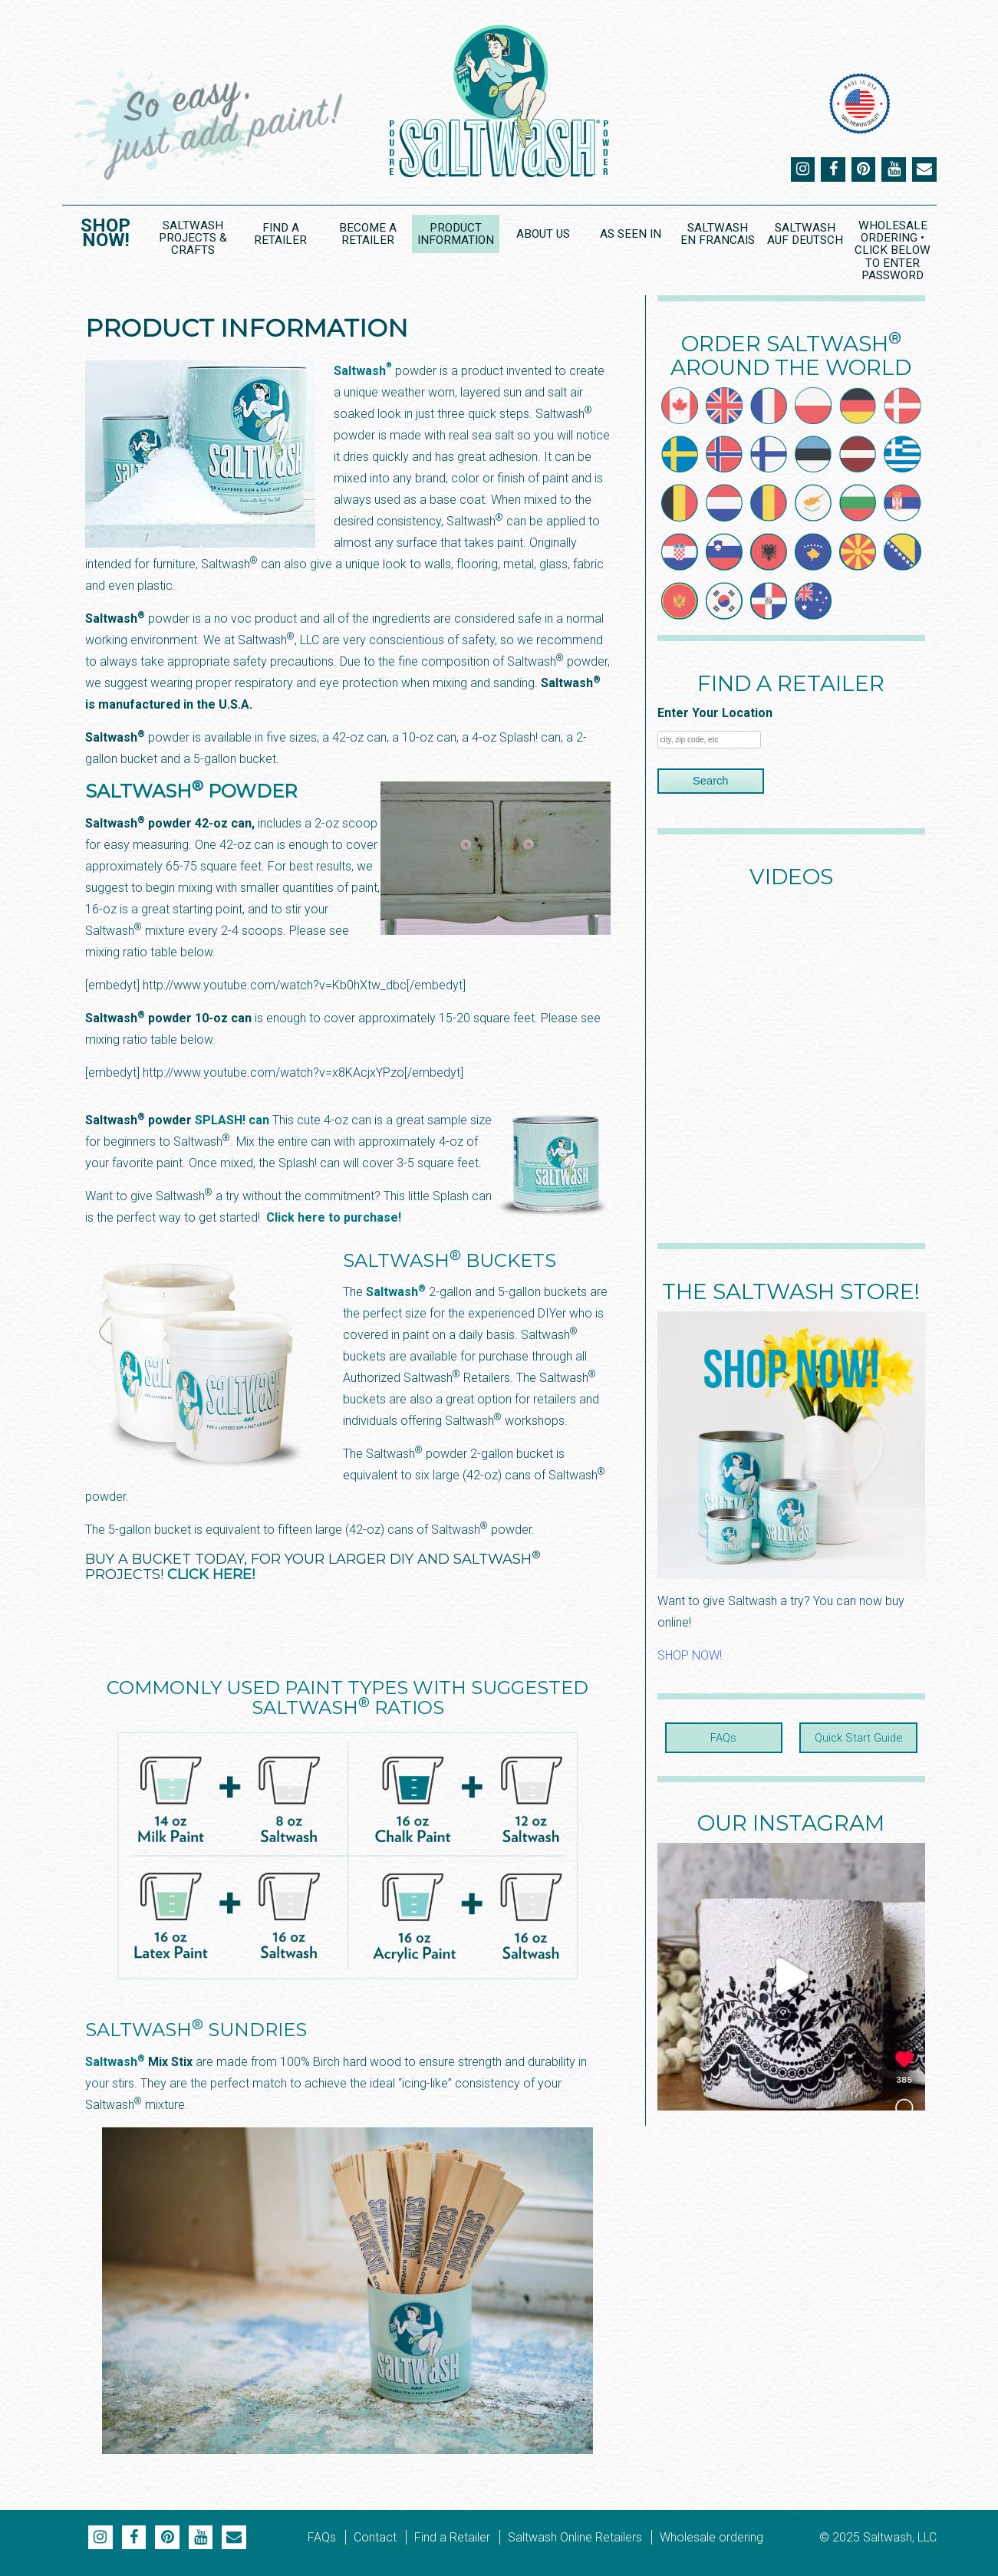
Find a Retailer (280, 233)
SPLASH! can (233, 1119)
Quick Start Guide (858, 1738)
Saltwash (363, 371)
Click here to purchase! (333, 1216)
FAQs (724, 1738)
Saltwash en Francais (717, 233)
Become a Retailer (367, 233)
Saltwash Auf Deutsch (805, 233)
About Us (542, 234)
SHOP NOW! (689, 1655)
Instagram (801, 169)
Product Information (455, 233)
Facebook (832, 169)
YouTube (893, 169)
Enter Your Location (714, 713)
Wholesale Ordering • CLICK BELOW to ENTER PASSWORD (892, 250)
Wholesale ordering (711, 2536)
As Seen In (630, 234)
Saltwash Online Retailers (575, 2536)
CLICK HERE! (211, 1573)
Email (924, 169)
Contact (375, 2536)
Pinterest (863, 169)
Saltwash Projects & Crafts (192, 237)
